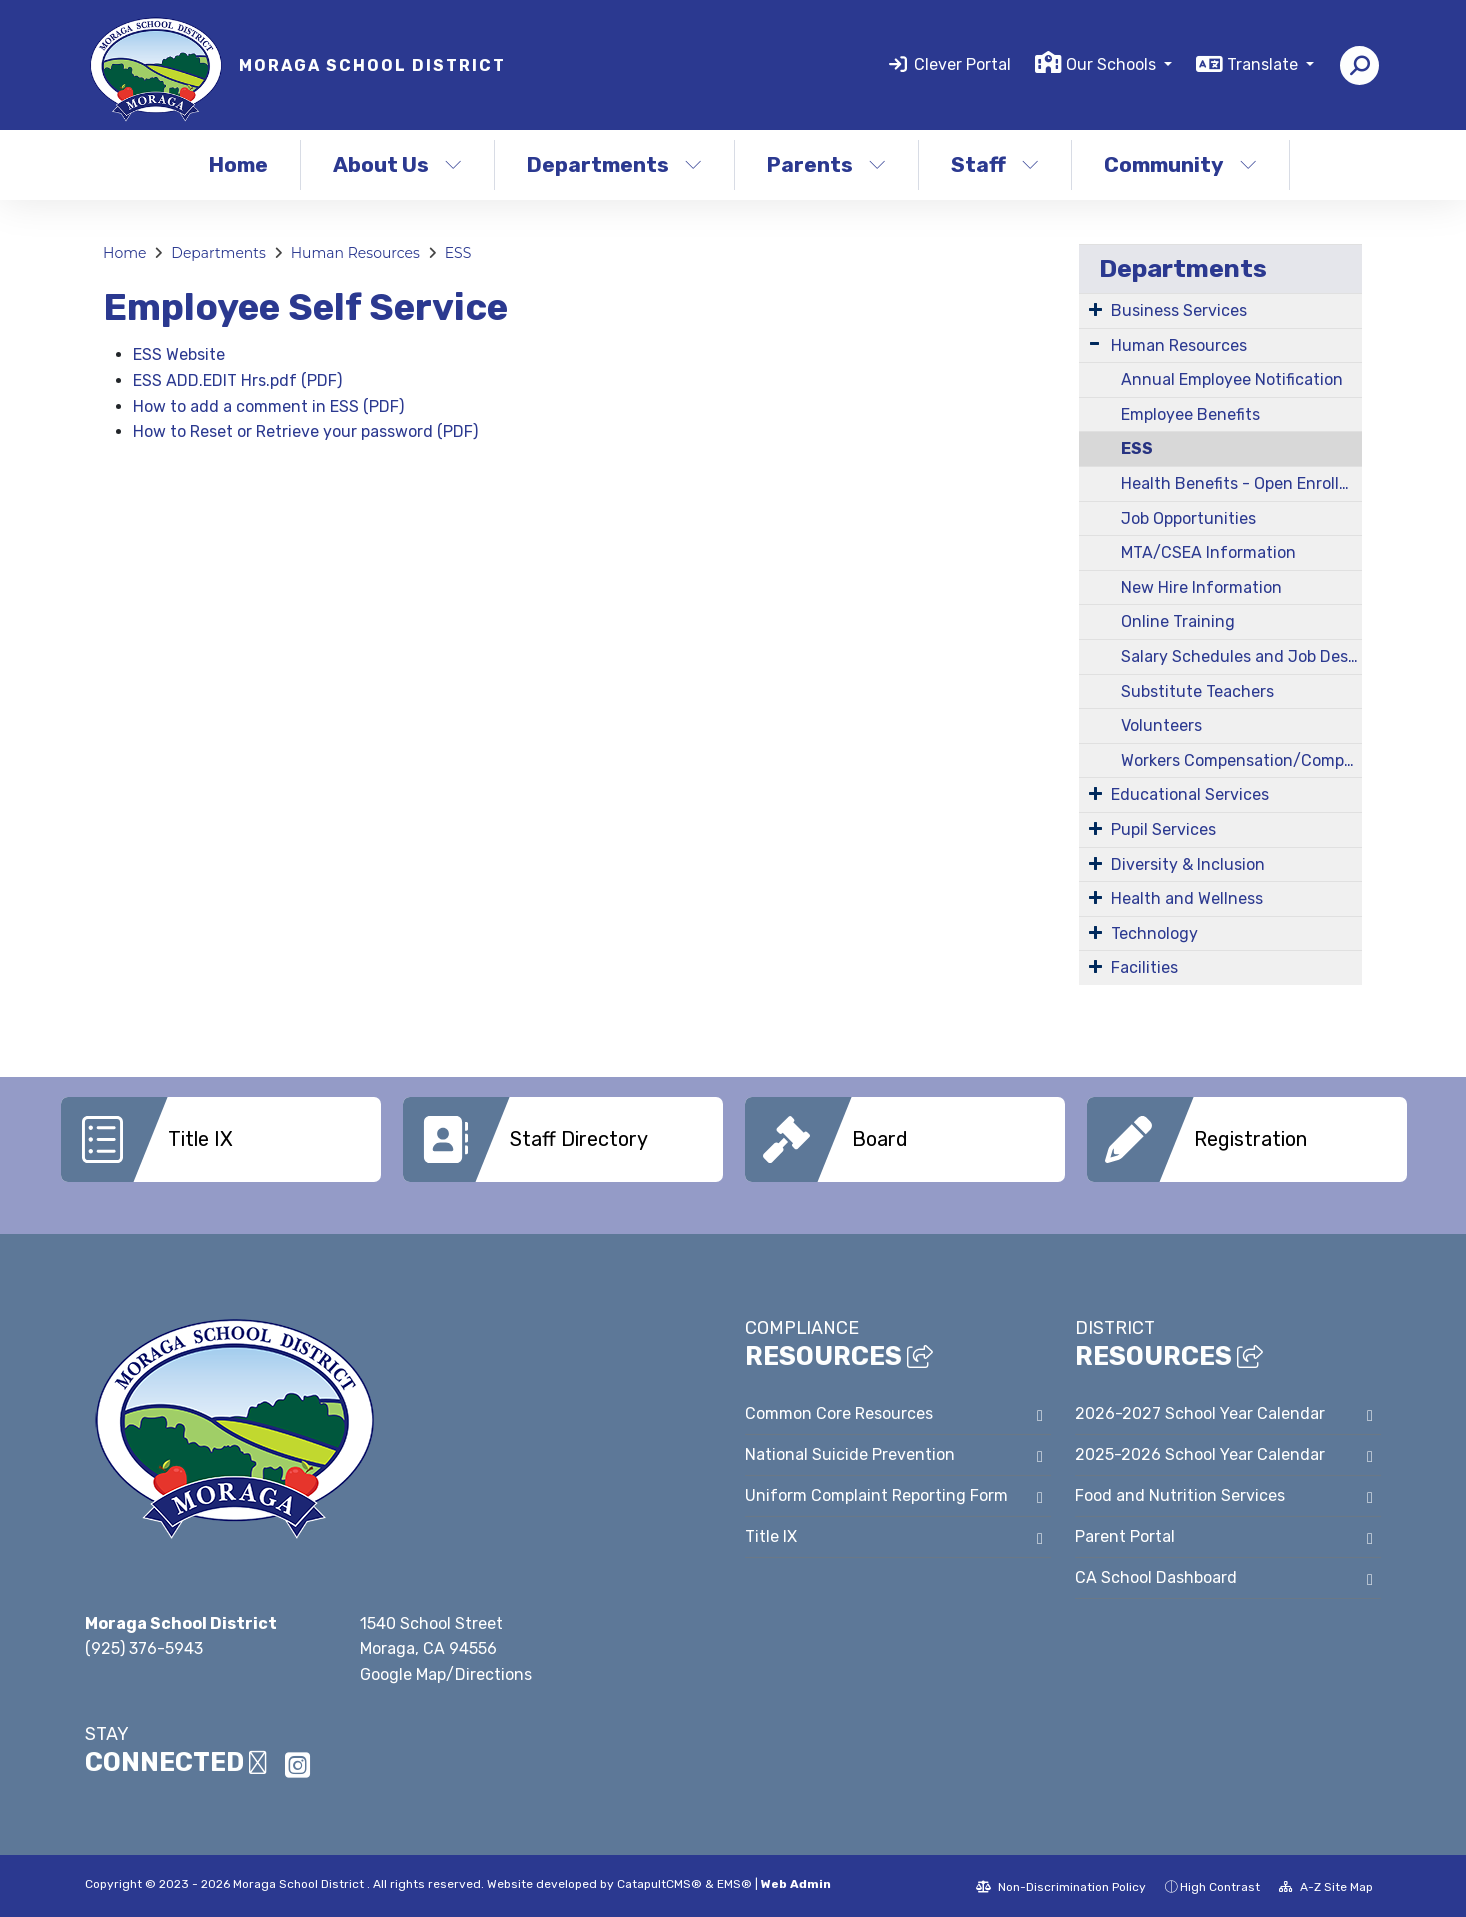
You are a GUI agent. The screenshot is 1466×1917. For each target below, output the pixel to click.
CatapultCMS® (659, 1882)
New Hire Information (1201, 587)
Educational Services (1190, 794)
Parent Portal (1125, 1534)
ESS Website (179, 354)
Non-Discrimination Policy (1061, 1885)
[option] (221, 1139)
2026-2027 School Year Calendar (1200, 1411)
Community (1180, 164)
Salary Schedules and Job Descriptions (1241, 656)
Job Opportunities (1188, 518)
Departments (614, 164)
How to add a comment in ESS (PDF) (268, 406)
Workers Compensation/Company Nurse (1241, 760)
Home (238, 164)
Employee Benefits (1190, 414)
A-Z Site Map (1326, 1885)
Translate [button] (1264, 64)
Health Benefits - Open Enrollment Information (1241, 483)
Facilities (1144, 967)
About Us (397, 164)
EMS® (734, 1882)
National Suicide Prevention (850, 1452)
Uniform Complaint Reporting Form (876, 1493)
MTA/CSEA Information (1208, 552)
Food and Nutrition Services (1180, 1493)
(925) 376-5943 (144, 1646)
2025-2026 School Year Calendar (1200, 1452)
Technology (1154, 933)
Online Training (1178, 621)
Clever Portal (962, 64)
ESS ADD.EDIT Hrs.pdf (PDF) (237, 380)
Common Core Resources (839, 1411)
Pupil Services (1163, 829)
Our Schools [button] (1113, 64)
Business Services (1179, 310)
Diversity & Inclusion (1188, 864)
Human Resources (355, 253)
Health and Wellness (1187, 898)
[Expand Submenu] (1095, 309)
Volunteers (1161, 725)
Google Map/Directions (446, 1672)
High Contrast (1220, 1885)
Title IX (771, 1534)
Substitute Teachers (1197, 691)
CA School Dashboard (1156, 1575)
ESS (458, 253)
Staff (995, 164)
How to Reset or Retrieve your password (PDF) (305, 431)
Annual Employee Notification (1232, 379)
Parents (826, 164)
